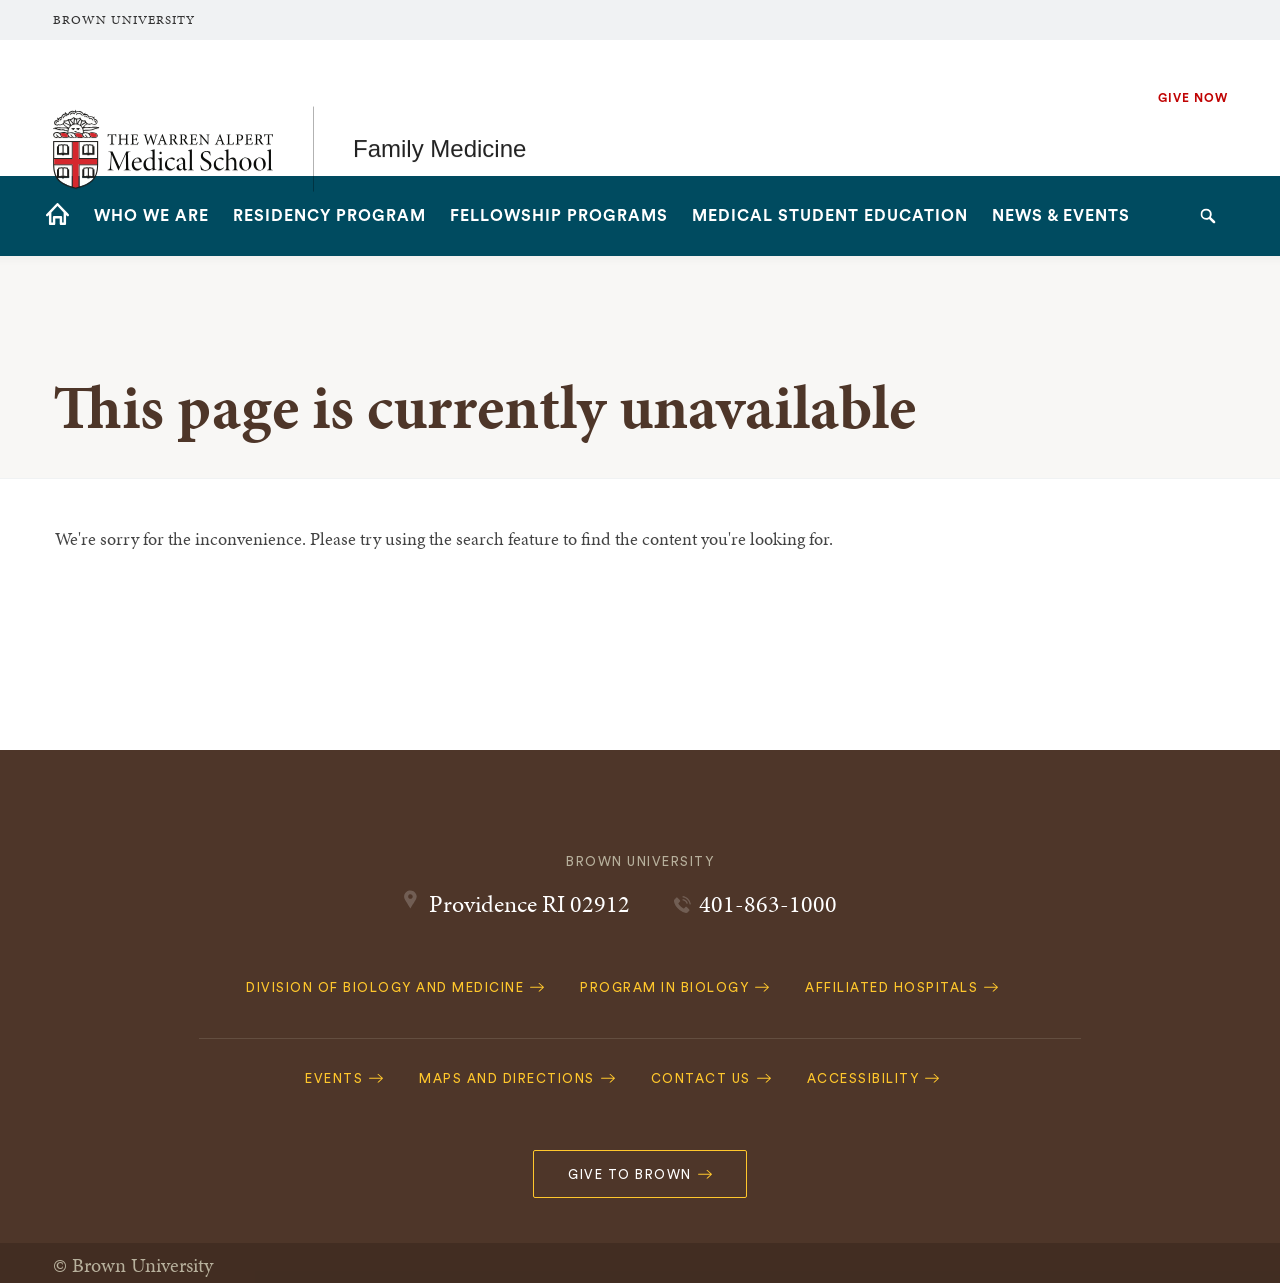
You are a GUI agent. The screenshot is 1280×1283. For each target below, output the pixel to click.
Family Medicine (439, 107)
